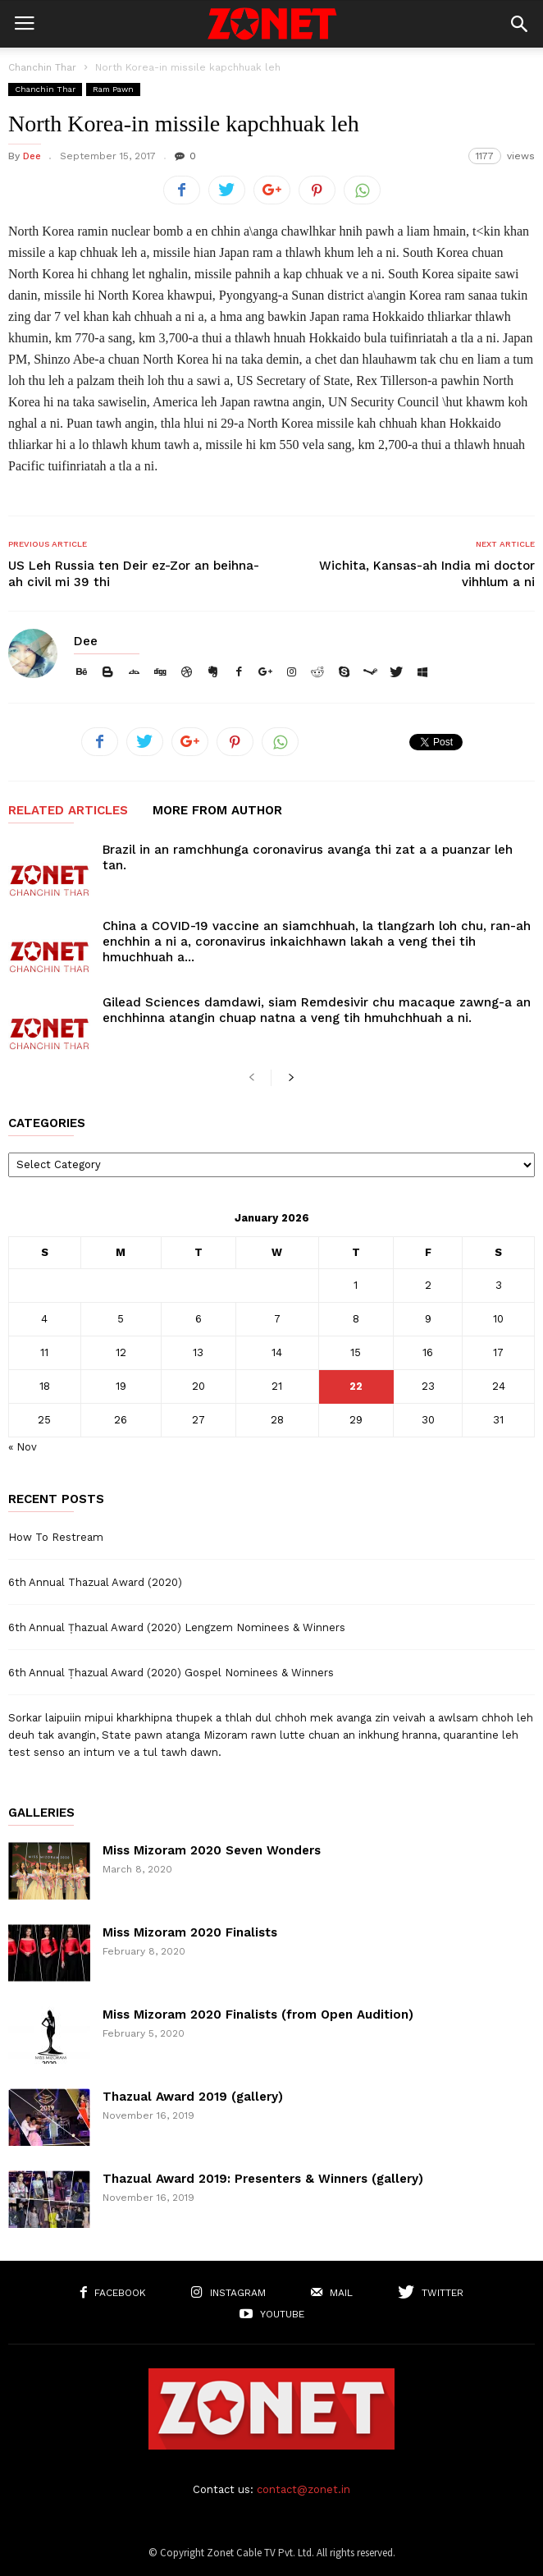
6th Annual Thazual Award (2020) (95, 1582)
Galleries (41, 1813)
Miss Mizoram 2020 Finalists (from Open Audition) (258, 2014)
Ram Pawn (113, 89)
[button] (519, 24)
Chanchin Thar (42, 67)
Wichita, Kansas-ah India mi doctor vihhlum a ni (427, 573)
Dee (32, 156)
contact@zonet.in (303, 2489)
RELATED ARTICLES (68, 811)
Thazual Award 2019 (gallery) (193, 2096)
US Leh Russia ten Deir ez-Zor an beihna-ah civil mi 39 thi (133, 573)
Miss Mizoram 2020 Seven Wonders (212, 1850)
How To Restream (55, 1537)
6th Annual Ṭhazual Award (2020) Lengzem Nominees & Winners (176, 1627)
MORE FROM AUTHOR (217, 811)
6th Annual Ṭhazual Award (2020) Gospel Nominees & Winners (171, 1672)
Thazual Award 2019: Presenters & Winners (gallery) (263, 2178)
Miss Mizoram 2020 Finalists (190, 1932)
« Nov (22, 1447)
